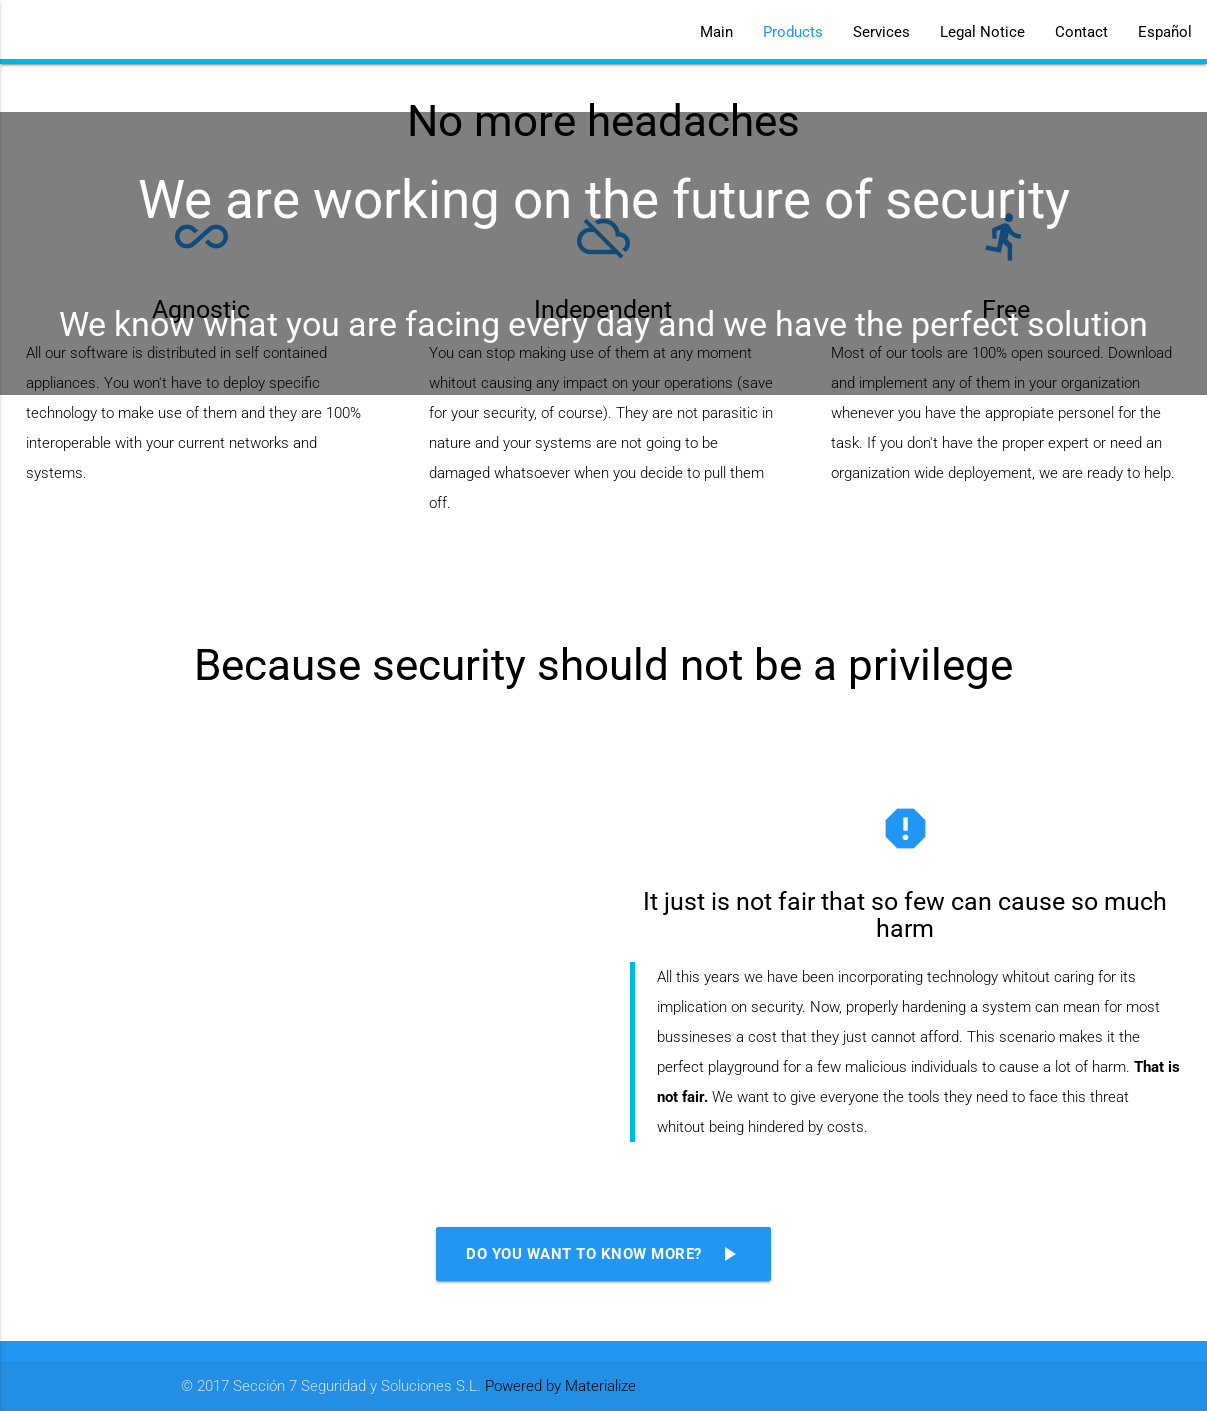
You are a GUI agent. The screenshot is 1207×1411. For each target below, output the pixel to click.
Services (881, 32)
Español (1165, 32)
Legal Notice (982, 32)
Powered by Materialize (560, 1386)
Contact (1081, 32)
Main (716, 32)
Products (793, 32)
